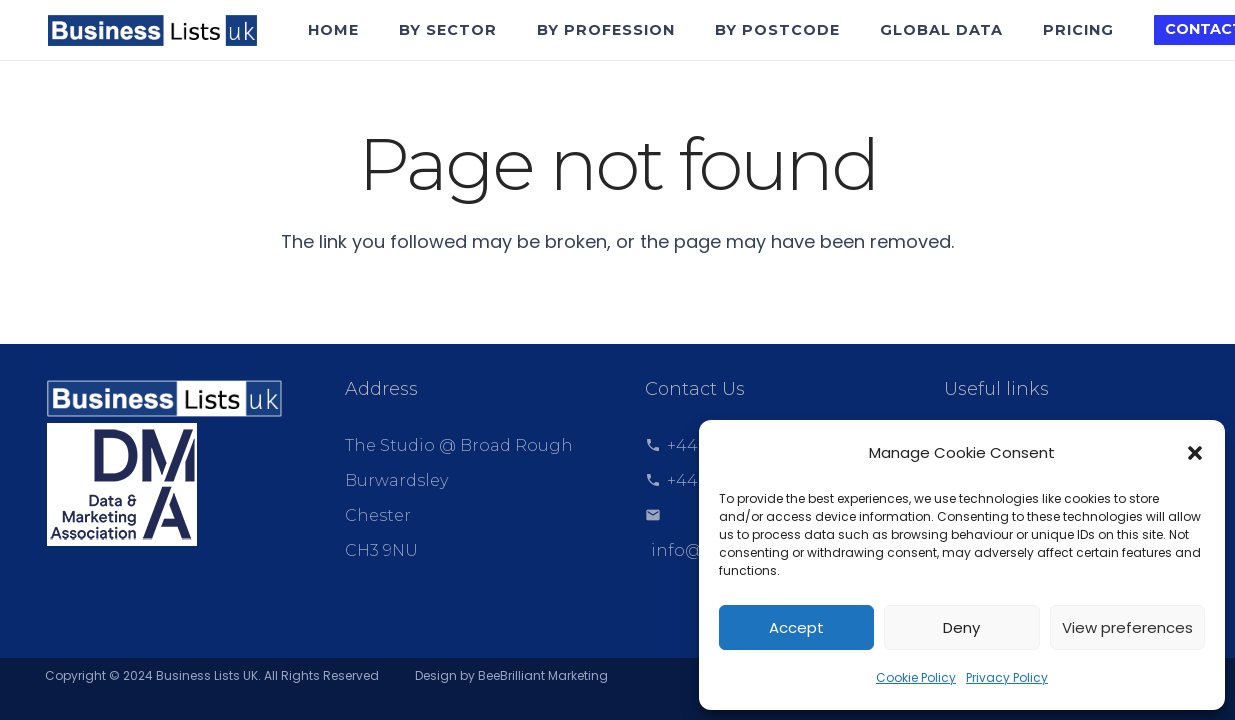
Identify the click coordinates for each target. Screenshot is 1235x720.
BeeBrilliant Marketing (543, 675)
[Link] (152, 30)
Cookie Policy (916, 677)
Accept (796, 627)
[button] (1195, 453)
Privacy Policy (1007, 677)
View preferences (1127, 627)
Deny (961, 627)
